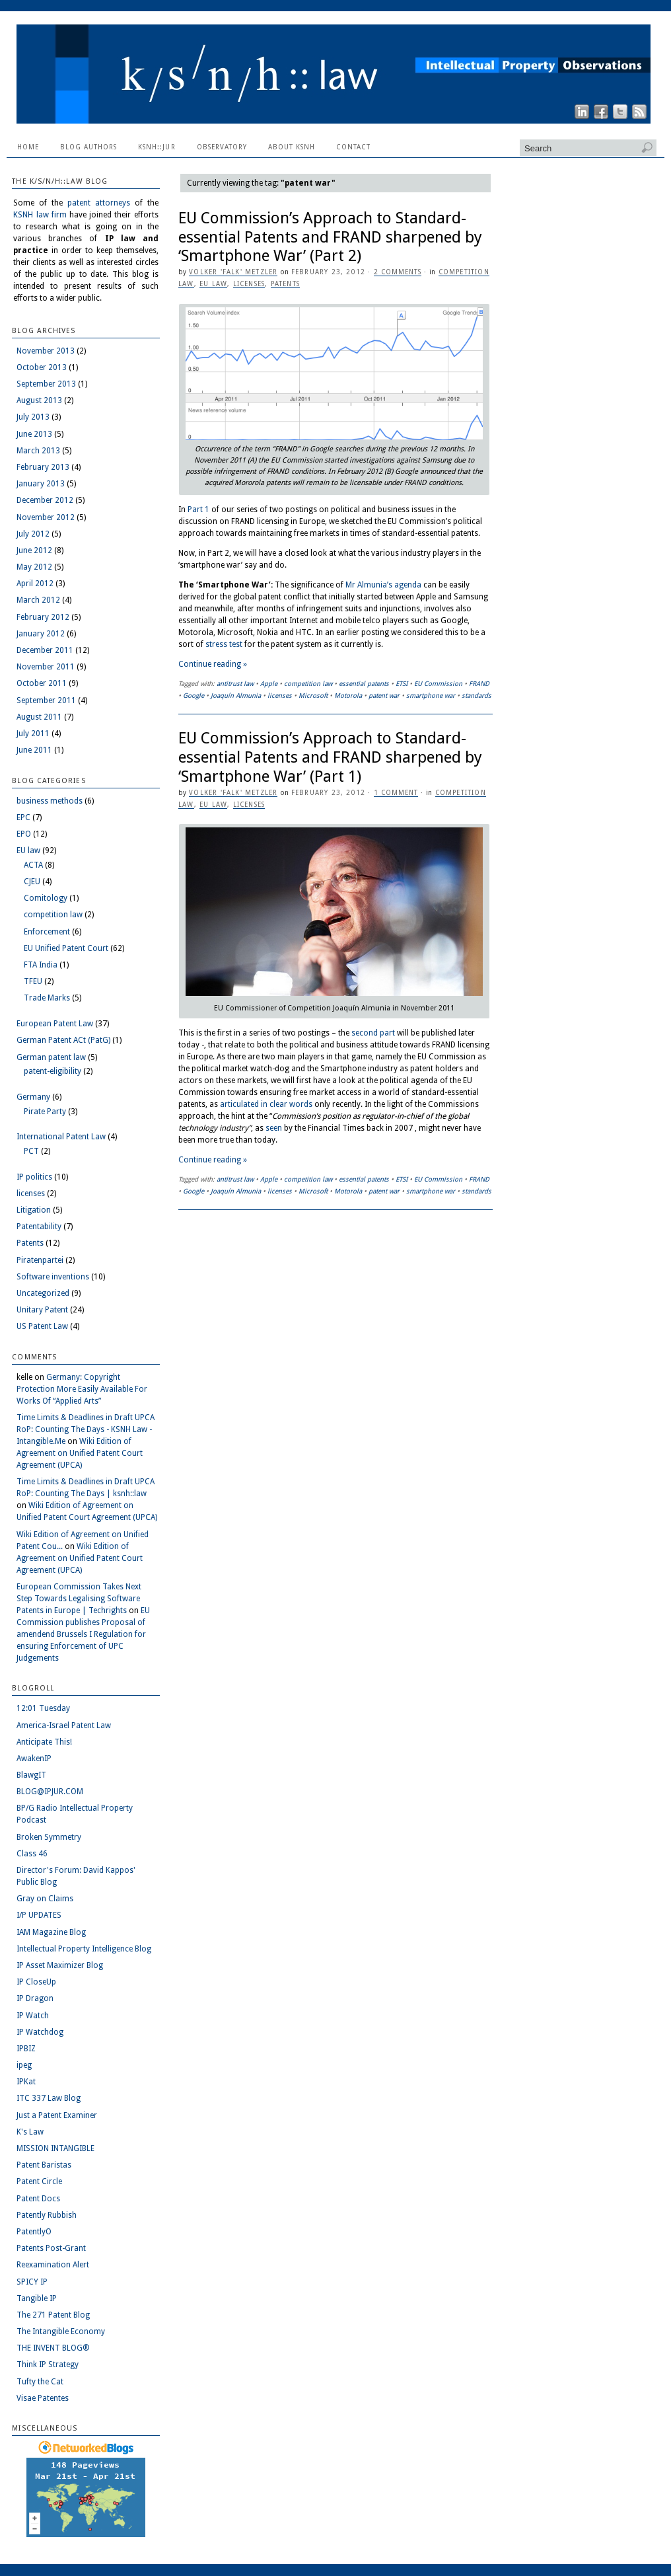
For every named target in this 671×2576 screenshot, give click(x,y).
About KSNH (291, 147)
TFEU (33, 981)
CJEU (32, 881)
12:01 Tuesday (43, 1708)
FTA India (40, 964)
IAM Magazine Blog (51, 1932)
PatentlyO (34, 2231)
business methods (50, 801)
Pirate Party (45, 1111)
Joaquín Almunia (236, 695)
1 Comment (396, 792)
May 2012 (34, 567)
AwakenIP (34, 1758)
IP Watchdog (40, 2032)
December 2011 (45, 650)
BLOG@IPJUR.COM (50, 1791)
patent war (384, 695)
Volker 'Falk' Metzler (233, 272)
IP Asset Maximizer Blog (60, 1965)
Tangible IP (37, 2298)
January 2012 (41, 633)
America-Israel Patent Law (64, 1725)
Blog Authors (88, 147)
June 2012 (34, 550)
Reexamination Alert (53, 2264)
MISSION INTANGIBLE (55, 2148)
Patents (285, 283)
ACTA (33, 865)
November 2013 (46, 351)
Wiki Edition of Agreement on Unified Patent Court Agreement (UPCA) (80, 1453)
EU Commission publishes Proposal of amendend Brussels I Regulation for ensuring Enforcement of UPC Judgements (83, 1634)
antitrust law (235, 683)
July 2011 (33, 733)
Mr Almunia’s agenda (383, 584)
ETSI (401, 683)
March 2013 (38, 450)
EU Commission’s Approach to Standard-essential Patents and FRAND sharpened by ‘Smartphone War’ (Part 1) (330, 757)
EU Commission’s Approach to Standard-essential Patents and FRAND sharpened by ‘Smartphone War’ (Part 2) (330, 237)
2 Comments (397, 272)
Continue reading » (212, 664)
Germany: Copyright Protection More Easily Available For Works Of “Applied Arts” (82, 1389)
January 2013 (41, 483)
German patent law (51, 1057)
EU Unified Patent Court (66, 948)
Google (193, 695)
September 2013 (46, 384)
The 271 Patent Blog (53, 2315)
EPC (23, 817)
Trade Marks (47, 998)
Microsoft (313, 695)
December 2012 (45, 500)
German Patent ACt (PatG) (63, 1040)
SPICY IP (32, 2282)
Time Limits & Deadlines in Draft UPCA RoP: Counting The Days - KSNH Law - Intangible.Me (86, 1429)
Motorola (348, 695)
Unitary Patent (42, 1309)
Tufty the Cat (40, 2381)
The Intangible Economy (61, 2331)
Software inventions (53, 1276)
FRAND (479, 683)
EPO (24, 834)
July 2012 (33, 534)
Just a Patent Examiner (57, 2115)
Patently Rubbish (47, 2215)
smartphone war (430, 695)
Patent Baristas (44, 2165)
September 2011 (46, 700)
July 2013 (33, 417)
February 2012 (43, 617)
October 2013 (42, 367)
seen (273, 1128)
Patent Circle (39, 2181)
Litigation (34, 1210)
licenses (249, 283)
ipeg (24, 2065)
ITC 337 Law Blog (49, 2098)
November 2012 (46, 517)
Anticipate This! (44, 1742)
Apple (268, 683)
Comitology (45, 898)
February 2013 (43, 467)
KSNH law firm (39, 214)
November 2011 (46, 666)
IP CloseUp (36, 1982)
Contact (353, 147)
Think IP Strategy (48, 2364)
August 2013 (39, 400)
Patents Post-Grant (51, 2248)
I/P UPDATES (39, 1915)
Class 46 (32, 1853)
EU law (213, 283)
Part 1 (198, 509)
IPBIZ (26, 2048)
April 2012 (35, 583)
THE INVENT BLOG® (53, 2348)
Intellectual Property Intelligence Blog (84, 1948)
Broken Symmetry (49, 1837)
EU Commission (438, 683)
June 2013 (34, 434)
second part (373, 1033)
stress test (223, 644)
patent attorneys (98, 203)
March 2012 (38, 600)
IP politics (34, 1177)
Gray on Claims (45, 1898)
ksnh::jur (156, 147)
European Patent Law (55, 1023)
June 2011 (34, 750)
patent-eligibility (52, 1071)
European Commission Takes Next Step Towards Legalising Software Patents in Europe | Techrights (79, 1598)
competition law (308, 683)
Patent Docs (38, 2198)
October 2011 (42, 683)
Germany (33, 1097)
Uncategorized (43, 1293)
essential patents (364, 683)
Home (28, 147)
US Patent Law (42, 1326)
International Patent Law (61, 1136)
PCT (31, 1151)
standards (476, 695)
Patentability (39, 1226)
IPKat (26, 2081)
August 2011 (39, 717)
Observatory (222, 147)
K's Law (30, 2132)
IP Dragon (35, 1998)
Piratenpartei (40, 1260)
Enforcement (47, 931)
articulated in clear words (266, 1104)
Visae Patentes (43, 2398)
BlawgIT (31, 1775)
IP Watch (33, 2015)
